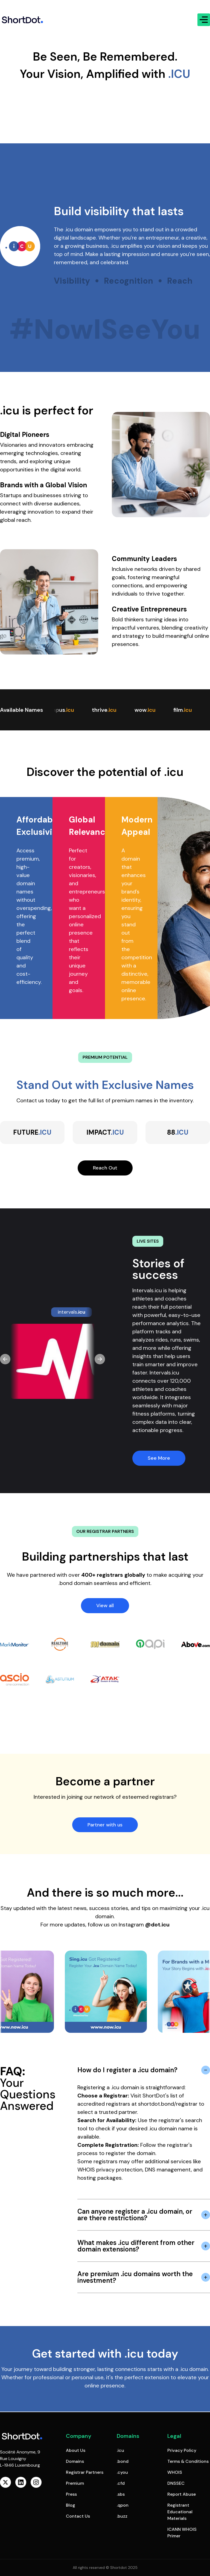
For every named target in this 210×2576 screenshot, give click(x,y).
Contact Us (78, 2516)
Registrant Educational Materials (179, 2511)
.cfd (121, 2483)
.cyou (122, 2472)
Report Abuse (181, 2494)
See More (159, 1458)
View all (105, 1605)
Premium (75, 2483)
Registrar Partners (84, 2472)
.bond (123, 2461)
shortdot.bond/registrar (167, 2104)
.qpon (123, 2505)
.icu (120, 2450)
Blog (70, 2505)
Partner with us (105, 1825)
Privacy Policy (181, 2450)
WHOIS (174, 2472)
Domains (75, 2461)
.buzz (122, 2516)
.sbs (121, 2494)
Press (71, 2494)
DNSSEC (176, 2483)
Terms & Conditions (188, 2461)
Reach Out (105, 1168)
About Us (75, 2450)
